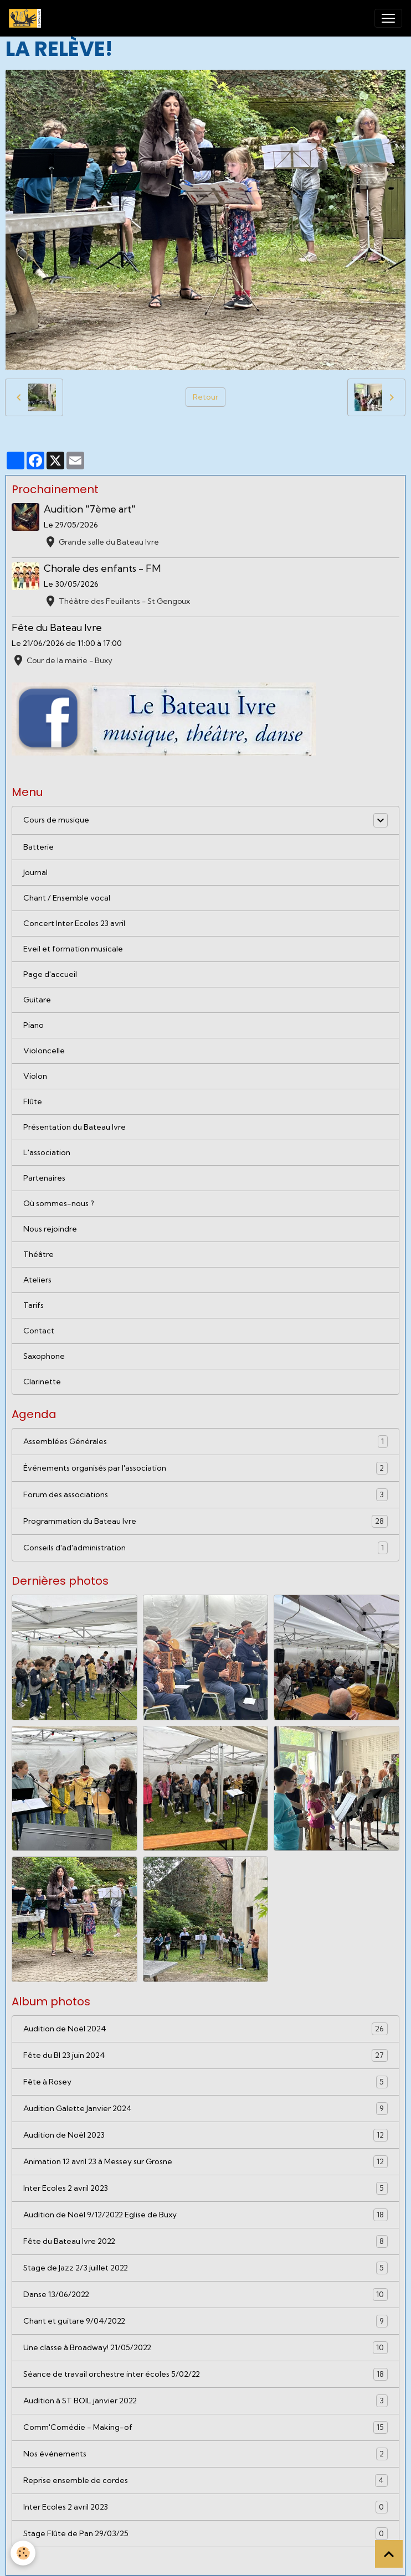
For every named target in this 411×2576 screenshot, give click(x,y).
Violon (35, 1076)
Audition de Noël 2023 (205, 2135)
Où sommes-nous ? (58, 1203)
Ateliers (37, 1280)
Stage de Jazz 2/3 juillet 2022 (205, 2268)
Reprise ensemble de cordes (205, 2480)
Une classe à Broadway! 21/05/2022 (205, 2347)
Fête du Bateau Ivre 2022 (205, 2241)
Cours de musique (56, 820)
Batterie (38, 847)
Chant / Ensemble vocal (66, 898)
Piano (33, 1025)
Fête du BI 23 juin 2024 (205, 2055)
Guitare (37, 1000)
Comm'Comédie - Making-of (205, 2427)
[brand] (27, 18)
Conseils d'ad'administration (205, 1548)
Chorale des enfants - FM (102, 568)
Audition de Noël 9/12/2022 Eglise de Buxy (205, 2214)
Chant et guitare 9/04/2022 (205, 2321)
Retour (205, 397)
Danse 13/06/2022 (205, 2294)
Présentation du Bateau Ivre (74, 1127)
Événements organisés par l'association (205, 1468)
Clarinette (42, 1382)
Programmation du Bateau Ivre (205, 1521)
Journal (35, 872)
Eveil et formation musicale (73, 949)
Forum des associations (205, 1494)
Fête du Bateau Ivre (57, 627)
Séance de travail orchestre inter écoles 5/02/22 (205, 2374)
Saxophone (44, 1356)
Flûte (32, 1101)
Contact (38, 1331)
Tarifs (33, 1305)
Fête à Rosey (205, 2082)
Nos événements (205, 2454)
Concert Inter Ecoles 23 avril (74, 923)
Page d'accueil (50, 974)
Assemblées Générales (205, 1441)
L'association (46, 1152)
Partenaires (44, 1178)
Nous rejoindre (50, 1229)
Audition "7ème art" (90, 509)
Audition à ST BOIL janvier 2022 (205, 2400)
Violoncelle (44, 1051)
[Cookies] (23, 2553)
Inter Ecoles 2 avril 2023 (205, 2188)
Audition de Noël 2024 (205, 2028)
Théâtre (38, 1254)
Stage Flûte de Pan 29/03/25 (205, 2533)
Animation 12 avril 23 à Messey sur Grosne (205, 2161)
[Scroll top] (389, 2554)
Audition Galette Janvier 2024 (205, 2108)
